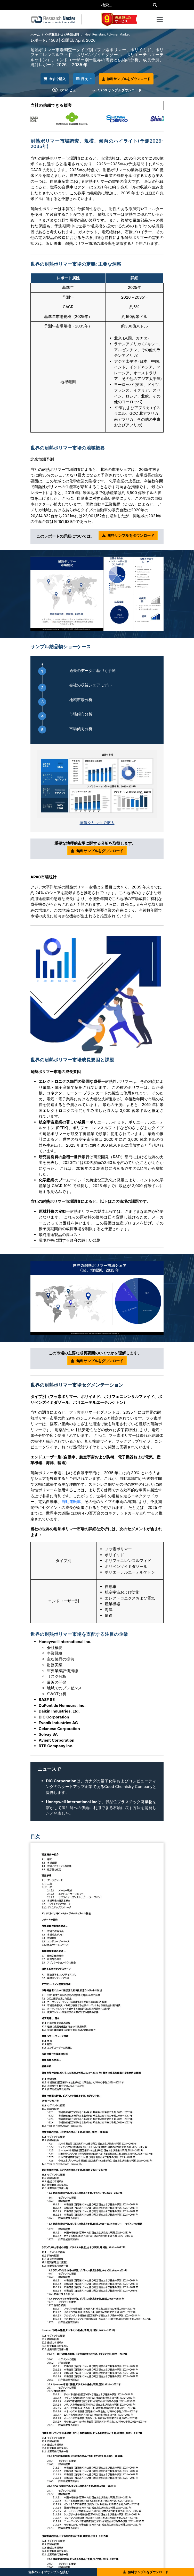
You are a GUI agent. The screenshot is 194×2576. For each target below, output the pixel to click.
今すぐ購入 (50, 78)
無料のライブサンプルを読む (48, 2572)
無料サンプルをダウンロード (130, 78)
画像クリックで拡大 (97, 821)
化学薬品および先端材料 (62, 35)
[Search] (154, 5)
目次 (82, 78)
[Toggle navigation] (160, 19)
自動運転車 (71, 1500)
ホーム (35, 35)
